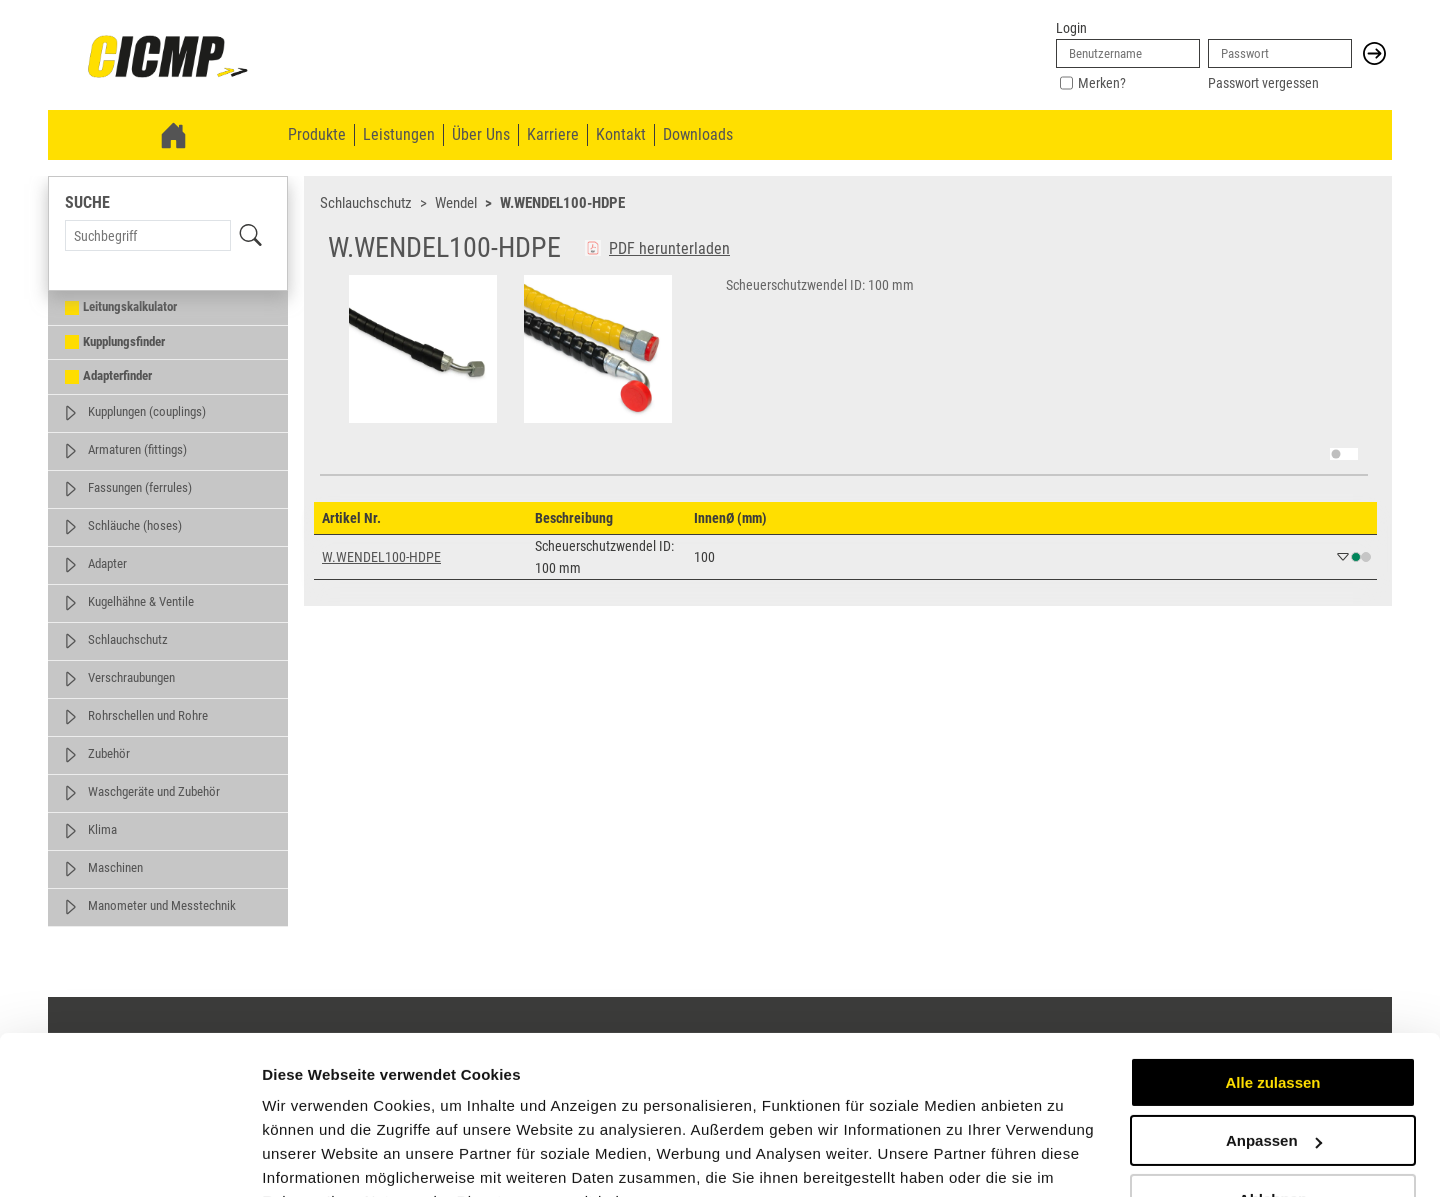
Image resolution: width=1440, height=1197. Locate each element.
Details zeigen (312, 1157)
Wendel (456, 203)
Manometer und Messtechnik (162, 905)
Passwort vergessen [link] (1263, 83)
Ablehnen (1273, 1100)
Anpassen (1274, 1041)
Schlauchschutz (128, 639)
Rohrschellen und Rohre (148, 715)
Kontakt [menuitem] (621, 134)
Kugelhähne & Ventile (141, 601)
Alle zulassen (1272, 983)
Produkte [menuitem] (317, 134)
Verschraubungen (131, 677)
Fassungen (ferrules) (140, 487)
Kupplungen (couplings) (147, 411)
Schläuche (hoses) (135, 525)
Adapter (107, 563)
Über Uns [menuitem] (481, 134)
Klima (102, 829)
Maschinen (115, 867)
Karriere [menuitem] (553, 134)
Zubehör (109, 753)
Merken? (1102, 83)
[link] (168, 58)
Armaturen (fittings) (137, 449)
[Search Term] (148, 235)
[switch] (1344, 454)
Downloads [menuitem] (698, 134)
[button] (1374, 53)
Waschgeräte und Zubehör (154, 791)
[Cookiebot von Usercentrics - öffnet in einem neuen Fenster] (129, 1158)
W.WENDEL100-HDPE (562, 203)
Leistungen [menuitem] (399, 134)
